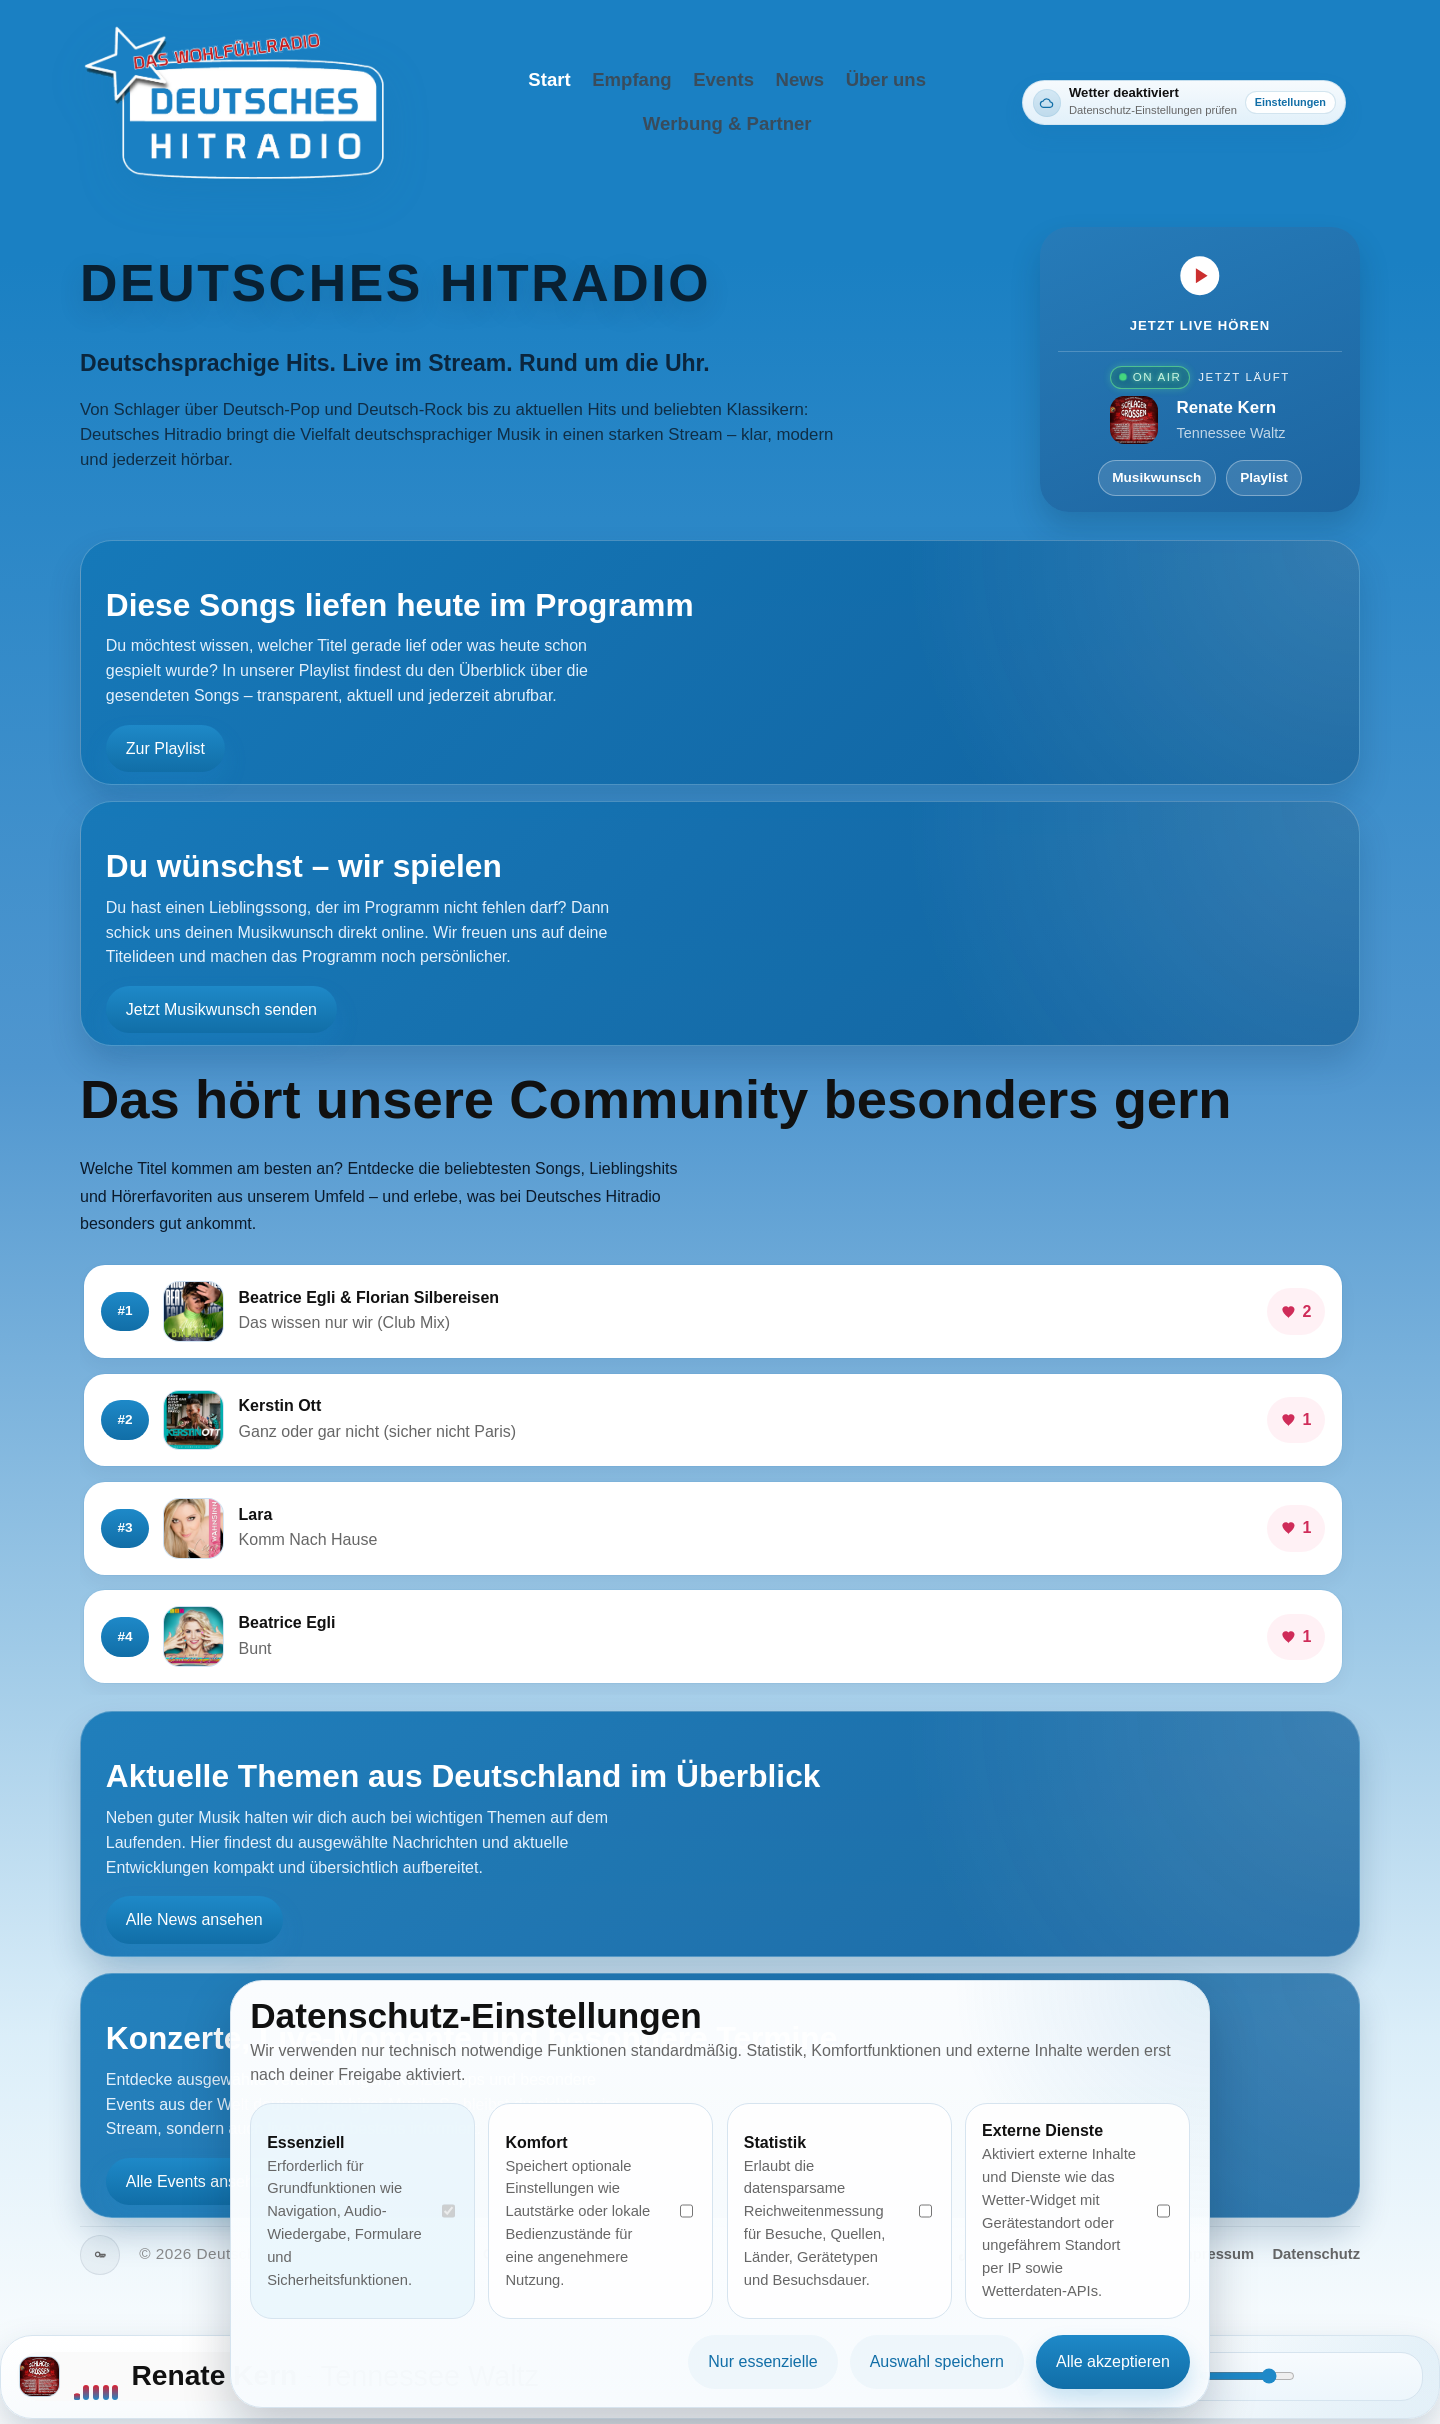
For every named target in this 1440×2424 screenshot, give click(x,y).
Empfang (631, 79)
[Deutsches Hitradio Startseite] (234, 103)
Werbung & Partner (727, 123)
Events (723, 79)
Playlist (1264, 477)
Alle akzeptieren (1113, 2361)
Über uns (886, 79)
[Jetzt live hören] (1200, 275)
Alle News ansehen (194, 1920)
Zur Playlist (165, 748)
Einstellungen (1290, 102)
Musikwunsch (1156, 477)
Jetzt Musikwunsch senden (221, 1009)
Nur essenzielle (762, 2361)
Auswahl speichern (937, 2361)
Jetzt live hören (1200, 325)
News (800, 79)
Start (549, 79)
